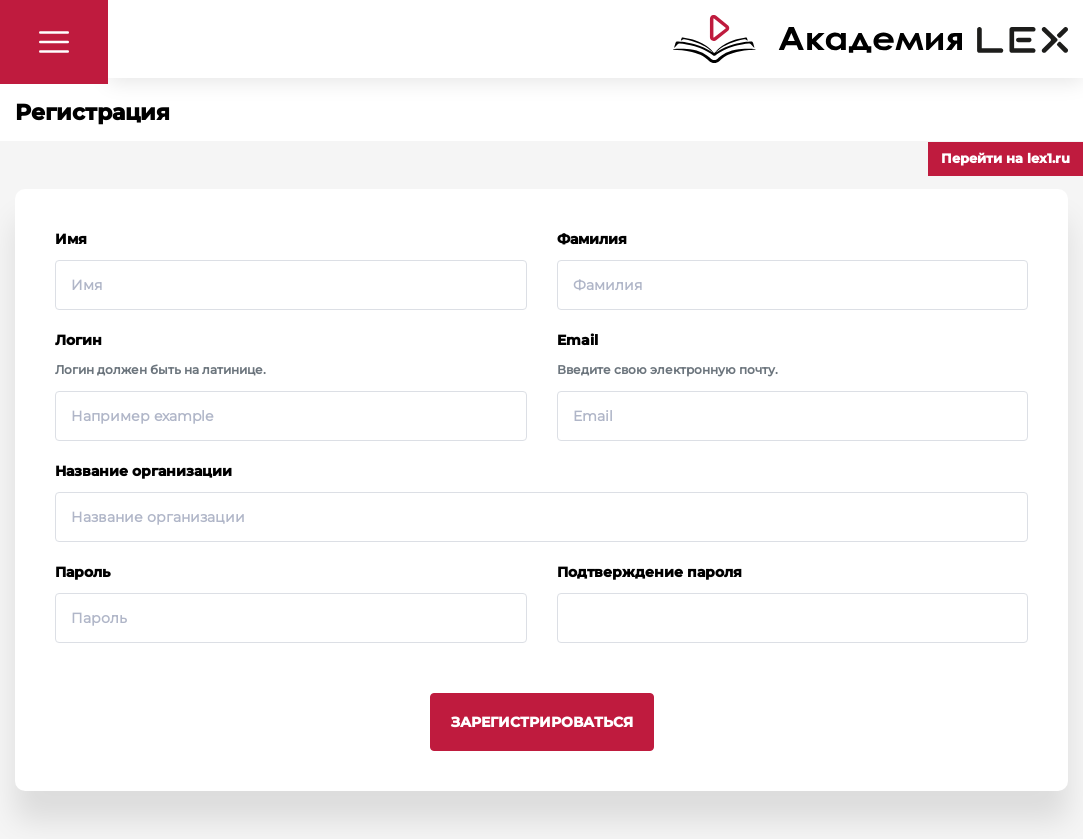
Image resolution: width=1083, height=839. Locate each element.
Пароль (82, 572)
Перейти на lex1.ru (1005, 158)
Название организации (143, 471)
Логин (78, 340)
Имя (71, 239)
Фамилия (592, 239)
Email (577, 340)
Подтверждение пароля (649, 572)
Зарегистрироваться (542, 722)
